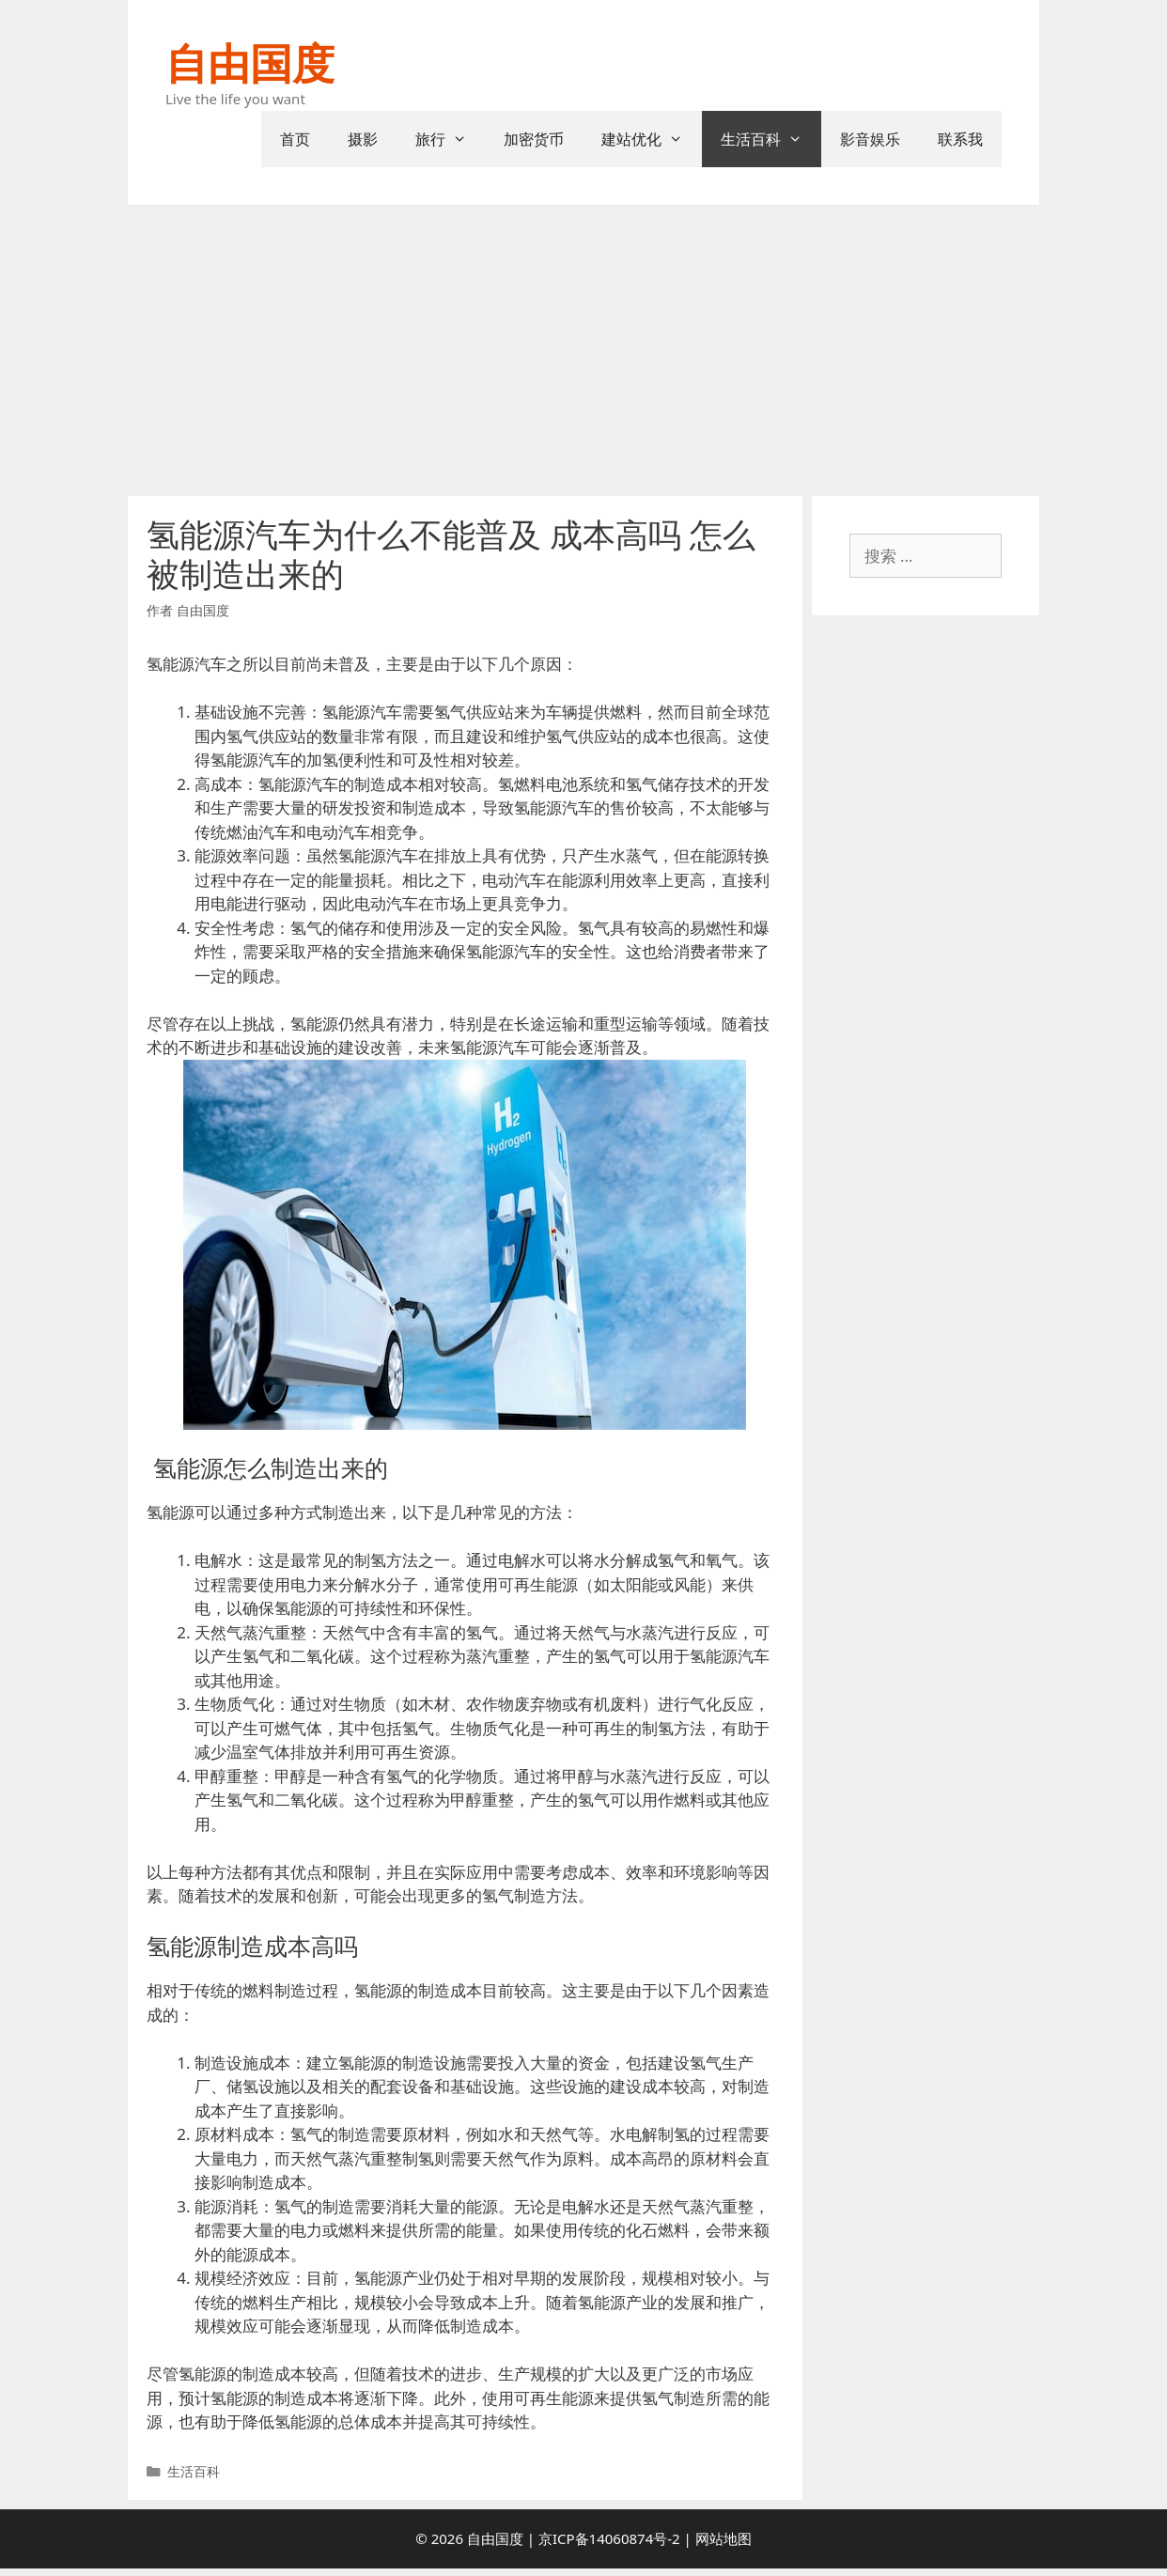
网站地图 (723, 2538)
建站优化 (651, 139)
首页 (295, 139)
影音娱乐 (870, 139)
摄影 (363, 139)
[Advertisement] (583, 345)
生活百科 (771, 139)
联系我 (960, 139)
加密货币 (534, 139)
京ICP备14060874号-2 (609, 2538)
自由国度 (250, 62)
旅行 (450, 139)
